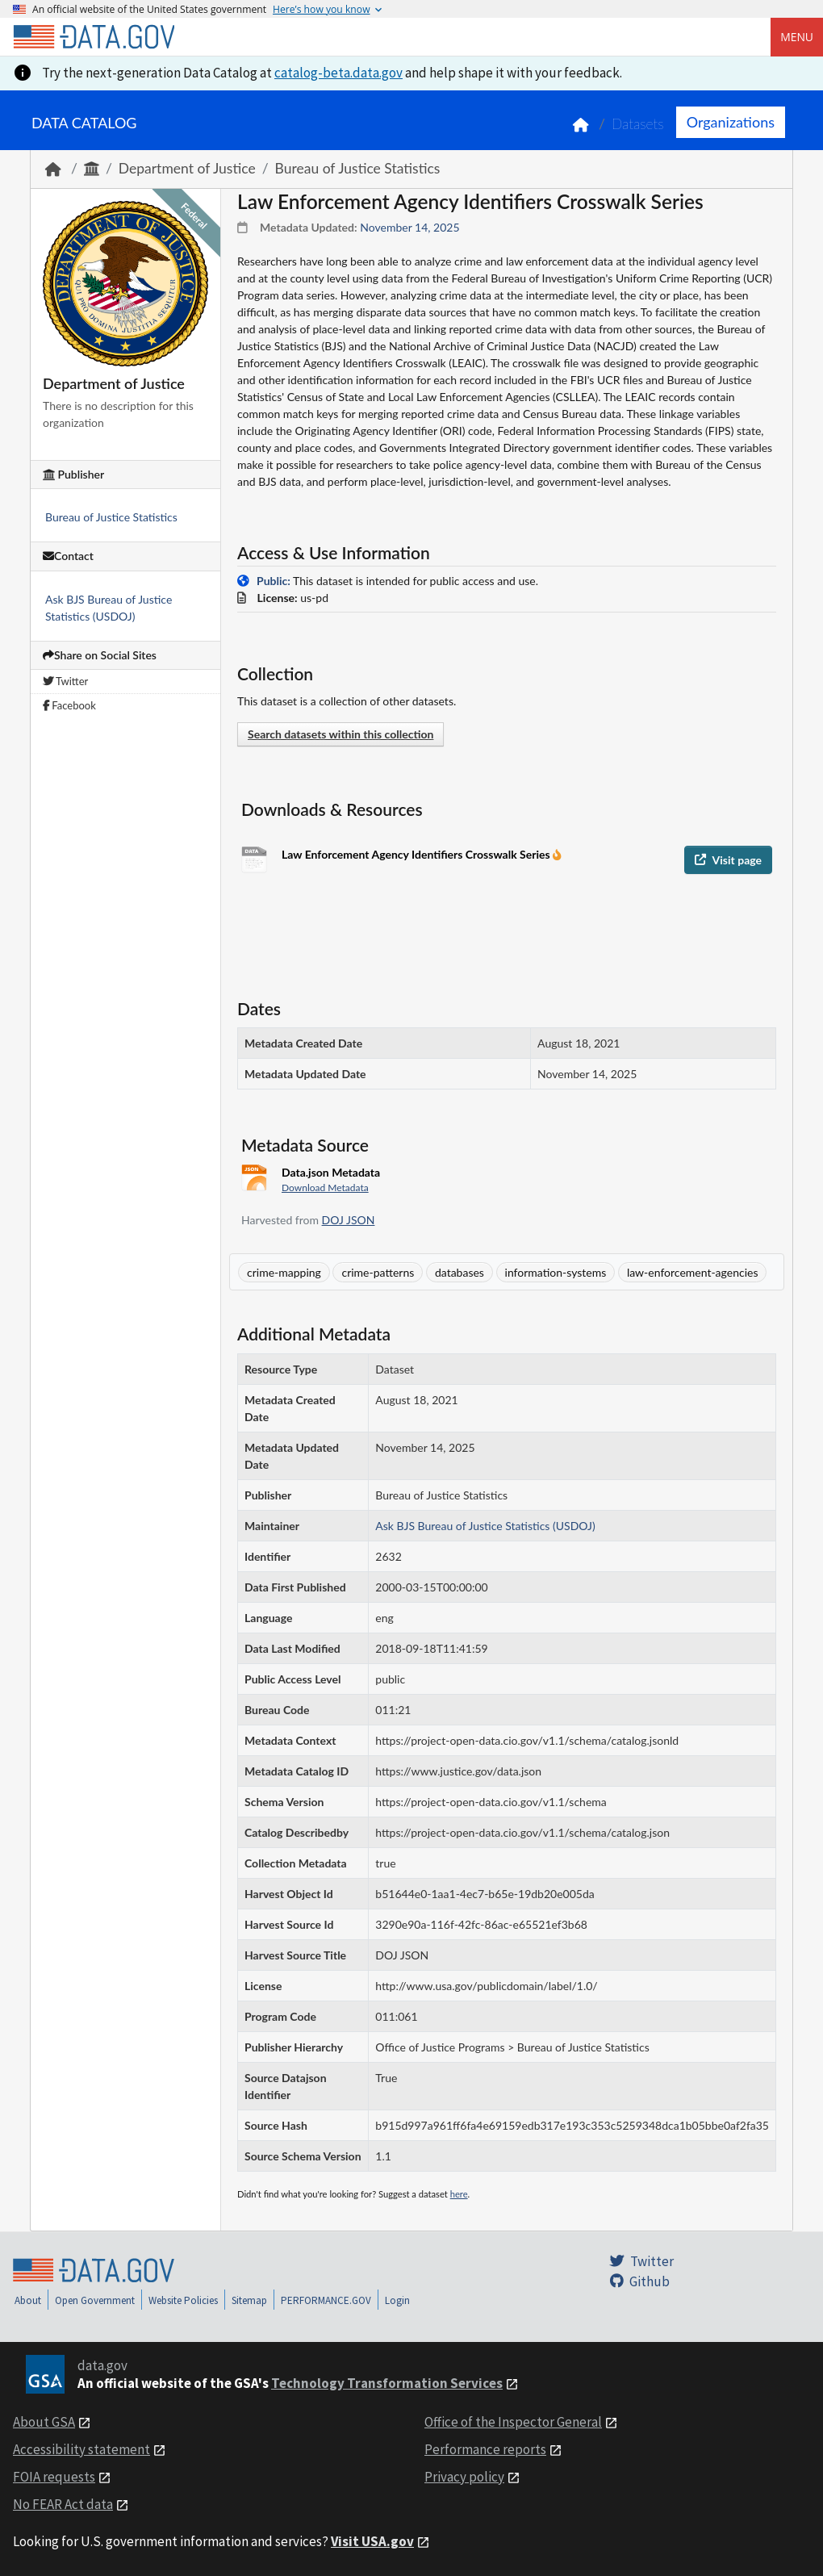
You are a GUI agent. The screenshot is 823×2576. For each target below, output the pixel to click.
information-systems (556, 1272)
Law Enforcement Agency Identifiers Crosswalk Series (417, 854)
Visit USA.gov (372, 2541)
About (28, 2300)
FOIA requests (54, 2477)
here (459, 2194)
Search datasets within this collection (340, 734)
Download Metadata (325, 1187)
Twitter (65, 681)
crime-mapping (284, 1272)
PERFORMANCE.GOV (326, 2300)
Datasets (638, 123)
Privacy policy (464, 2477)
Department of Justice (187, 168)
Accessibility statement (81, 2449)
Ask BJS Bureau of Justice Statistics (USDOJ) (485, 1526)
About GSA (44, 2422)
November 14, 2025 (409, 227)
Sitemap (249, 2300)
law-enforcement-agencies (692, 1272)
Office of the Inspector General (513, 2422)
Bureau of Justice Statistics (358, 168)
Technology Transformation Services (387, 2383)
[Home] (93, 37)
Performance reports (485, 2449)
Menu (796, 36)
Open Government (95, 2300)
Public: (273, 581)
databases (459, 1272)
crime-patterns (377, 1272)
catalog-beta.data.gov (338, 73)
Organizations (731, 122)
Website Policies (183, 2300)
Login (397, 2300)
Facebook (69, 705)
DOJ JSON (348, 1220)
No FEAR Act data (63, 2504)
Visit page (728, 860)
